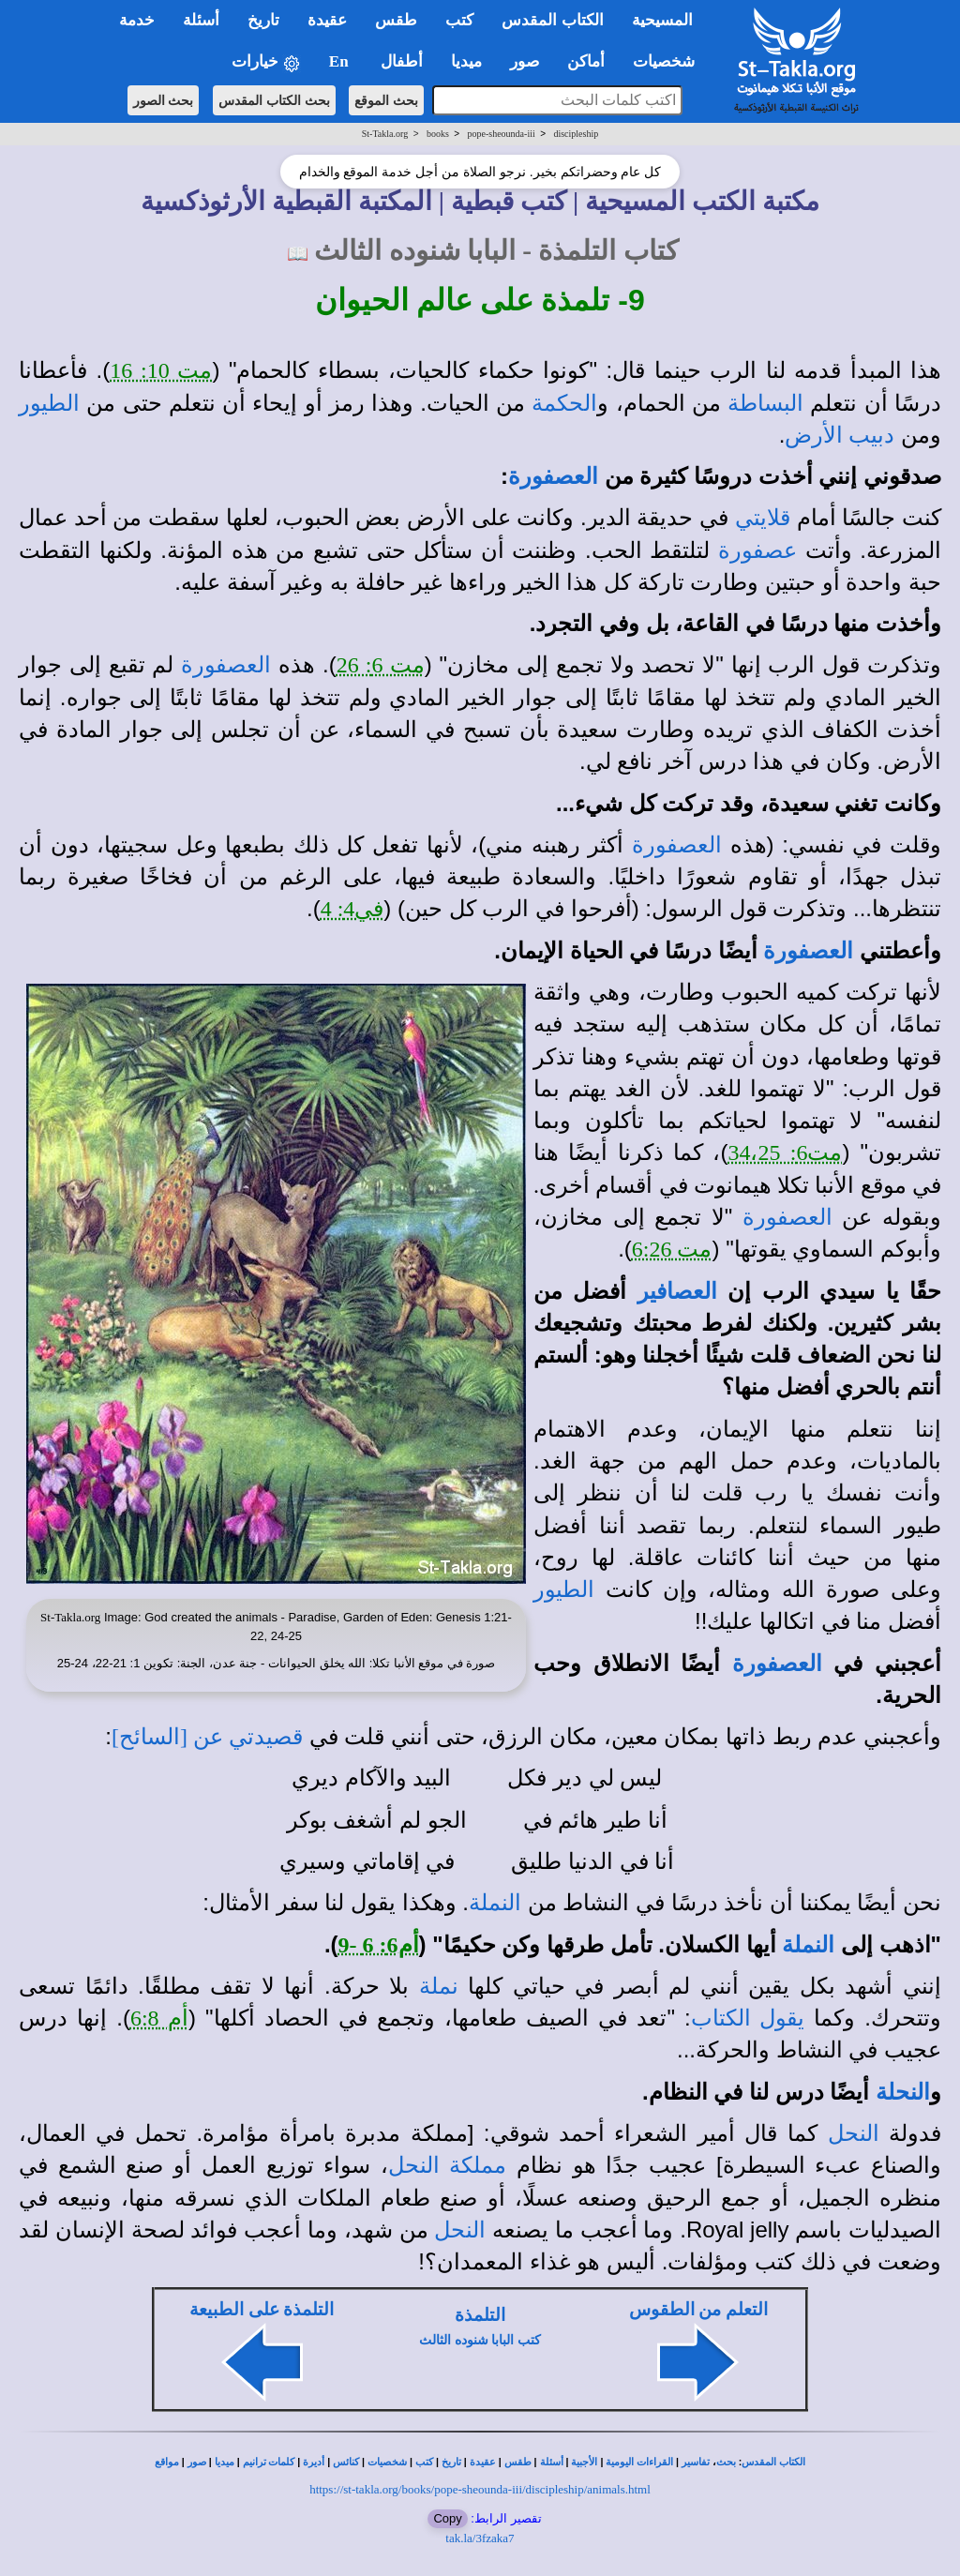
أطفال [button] (402, 61)
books (438, 133)
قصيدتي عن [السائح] (207, 1737)
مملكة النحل (447, 2165)
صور (197, 2462)
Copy (447, 2518)
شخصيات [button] (670, 61)
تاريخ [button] (263, 20)
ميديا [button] (466, 61)
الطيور (49, 403)
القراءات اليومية (639, 2462)
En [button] (340, 61)
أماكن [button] (586, 61)
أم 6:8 (159, 2018)
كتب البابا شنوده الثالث (480, 2340)
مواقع (167, 2462)
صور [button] (524, 61)
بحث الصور (163, 100)
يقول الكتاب (747, 2018)
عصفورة (757, 550)
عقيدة (483, 2462)
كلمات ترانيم (269, 2462)
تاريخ (451, 2462)
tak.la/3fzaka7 (479, 2538)
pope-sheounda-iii (501, 133)
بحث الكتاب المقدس (274, 100)
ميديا (224, 2462)
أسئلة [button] (201, 20)
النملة (495, 1903)
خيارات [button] (266, 62)
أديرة (313, 2462)
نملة (438, 1986)
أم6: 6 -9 (378, 1945)
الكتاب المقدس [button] (552, 20)
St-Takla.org (385, 133)
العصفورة (553, 476)
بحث (726, 2462)
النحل (853, 2133)
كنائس (346, 2462)
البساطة (765, 403)
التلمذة (480, 2315)
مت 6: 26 (381, 665)
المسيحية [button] (662, 20)
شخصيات (387, 2462)
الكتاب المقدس (773, 2462)
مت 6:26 (672, 1249)
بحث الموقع (386, 100)
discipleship (575, 133)
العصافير (677, 1291)
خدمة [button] (137, 20)
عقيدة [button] (327, 20)
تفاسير (696, 2462)
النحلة (903, 2092)
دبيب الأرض (839, 435)
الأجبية (584, 2462)
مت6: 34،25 (785, 1152)
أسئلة (551, 2462)
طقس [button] (396, 20)
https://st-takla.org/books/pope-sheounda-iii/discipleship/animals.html (480, 2489)
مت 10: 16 (161, 370)
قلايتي (762, 517)
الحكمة (564, 403)
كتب (424, 2462)
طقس (518, 2462)
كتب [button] (459, 20)
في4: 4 (352, 908)
